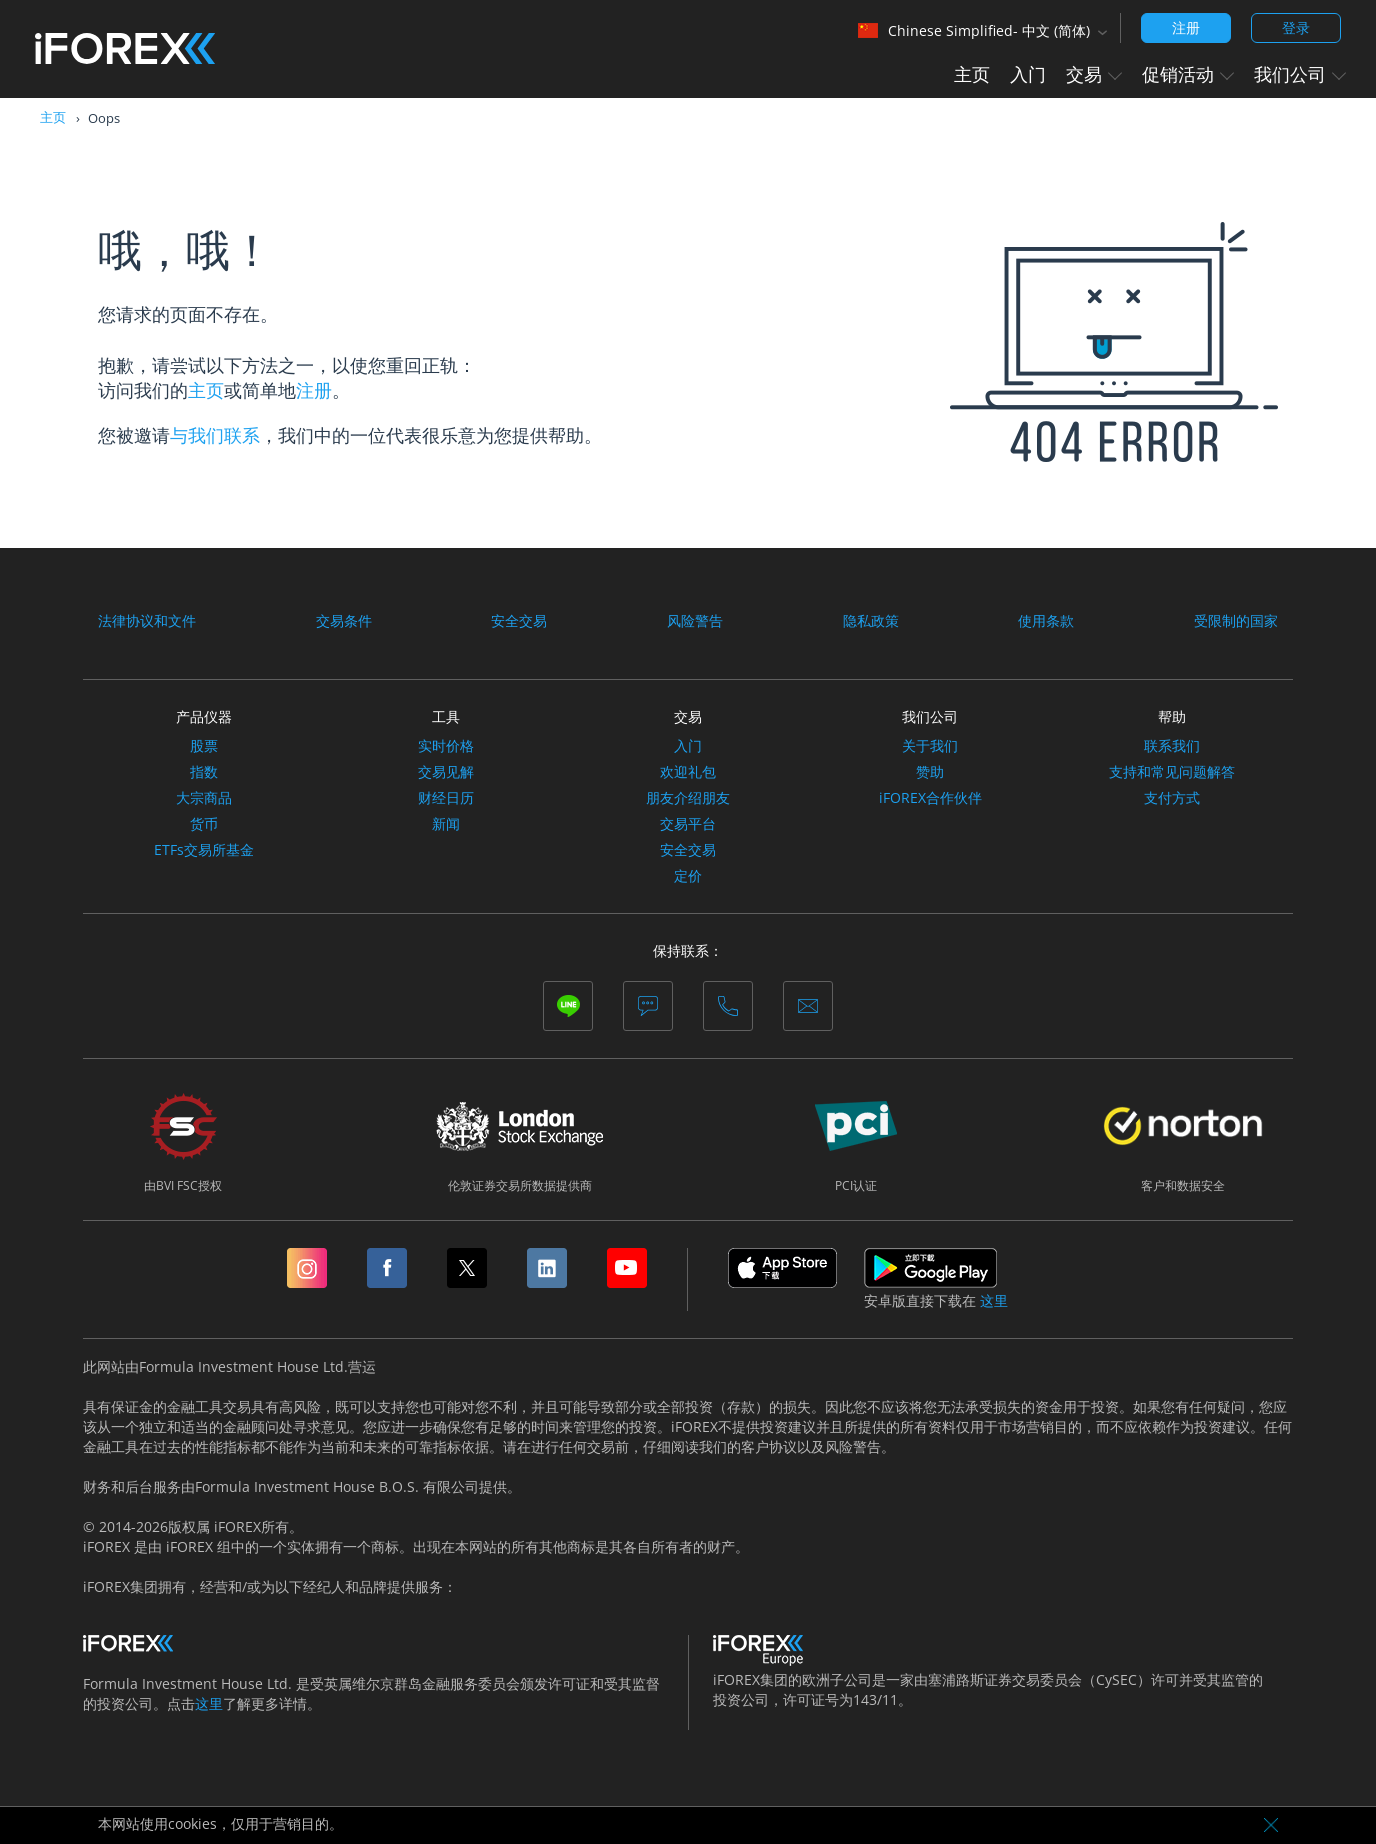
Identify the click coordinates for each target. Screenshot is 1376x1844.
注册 (1186, 27)
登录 (1296, 27)
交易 (1094, 74)
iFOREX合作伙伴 (930, 798)
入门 (1028, 74)
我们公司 (1300, 74)
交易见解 (446, 772)
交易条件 (344, 621)
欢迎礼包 (688, 772)
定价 (688, 876)
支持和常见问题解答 (1172, 772)
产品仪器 (204, 716)
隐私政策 (871, 621)
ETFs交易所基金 (204, 850)
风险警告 (695, 621)
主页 (972, 74)
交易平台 (688, 824)
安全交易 (519, 621)
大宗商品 (204, 798)
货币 (204, 824)
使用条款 (1046, 621)
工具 (446, 716)
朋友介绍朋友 (688, 798)
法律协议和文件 (147, 621)
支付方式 (1172, 798)
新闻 (446, 824)
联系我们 (1172, 746)
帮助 (1172, 716)
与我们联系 (215, 435)
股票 (204, 746)
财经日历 (446, 798)
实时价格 (446, 746)
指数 (204, 772)
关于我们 (930, 746)
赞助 (930, 772)
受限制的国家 (1236, 621)
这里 (994, 1301)
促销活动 (1188, 74)
